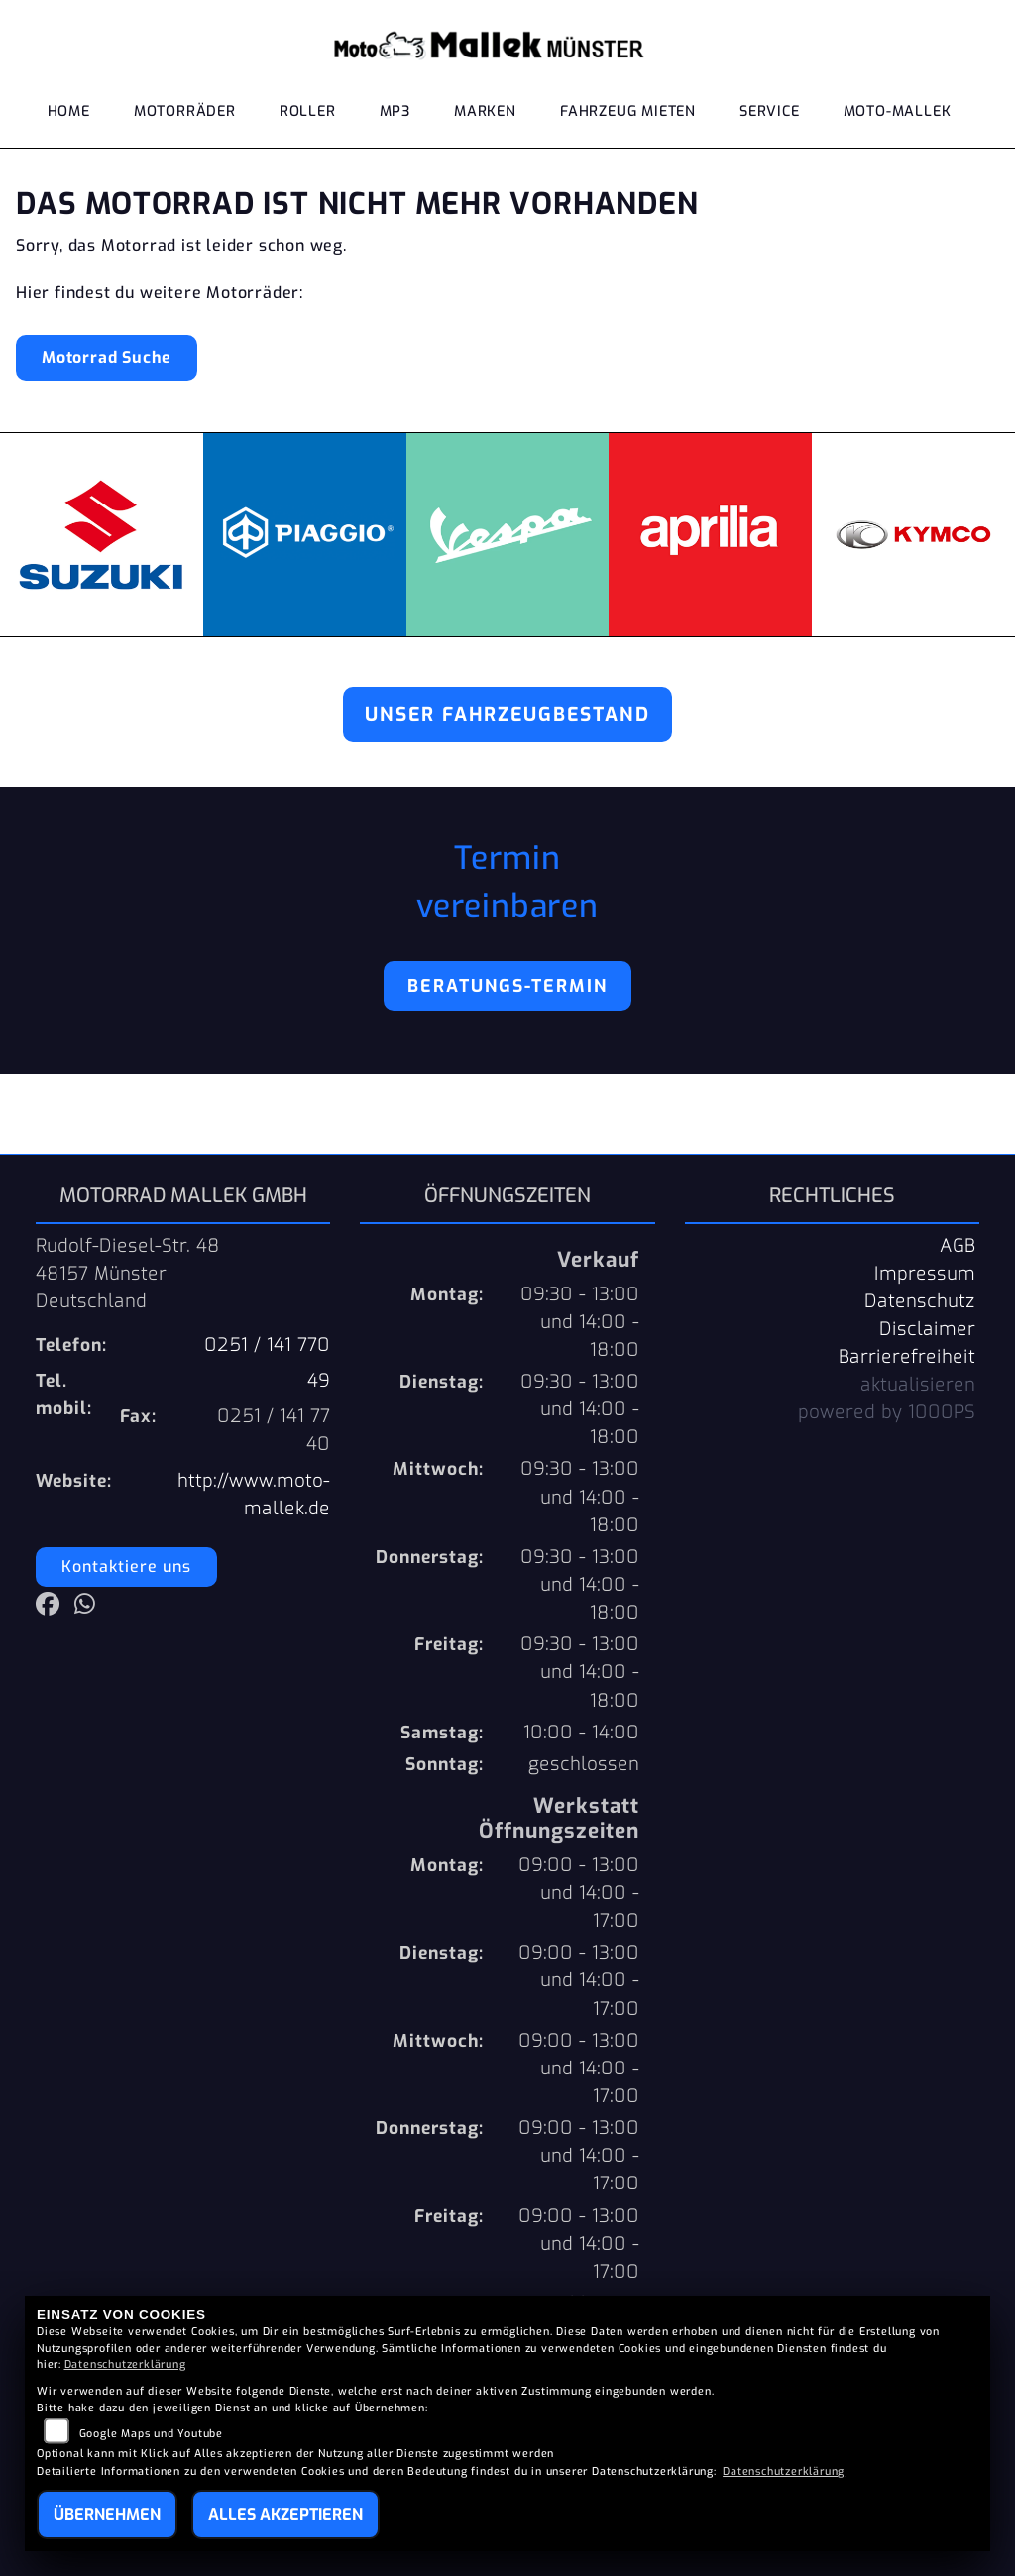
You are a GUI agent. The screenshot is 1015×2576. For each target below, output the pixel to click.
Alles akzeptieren (285, 2514)
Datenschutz (919, 1301)
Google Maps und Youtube (151, 2433)
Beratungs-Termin (507, 986)
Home (69, 111)
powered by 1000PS (886, 1412)
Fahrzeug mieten (628, 111)
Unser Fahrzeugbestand (507, 714)
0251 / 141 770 (267, 1345)
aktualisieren (917, 1385)
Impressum (924, 1274)
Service (769, 111)
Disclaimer (927, 1329)
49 (318, 1381)
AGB (957, 1246)
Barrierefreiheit (907, 1357)
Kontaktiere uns (126, 1566)
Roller (308, 111)
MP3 (395, 111)
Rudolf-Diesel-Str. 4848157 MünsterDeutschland (128, 1273)
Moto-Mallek (898, 111)
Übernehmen (107, 2514)
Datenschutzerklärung (125, 2364)
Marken (485, 111)
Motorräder (185, 111)
